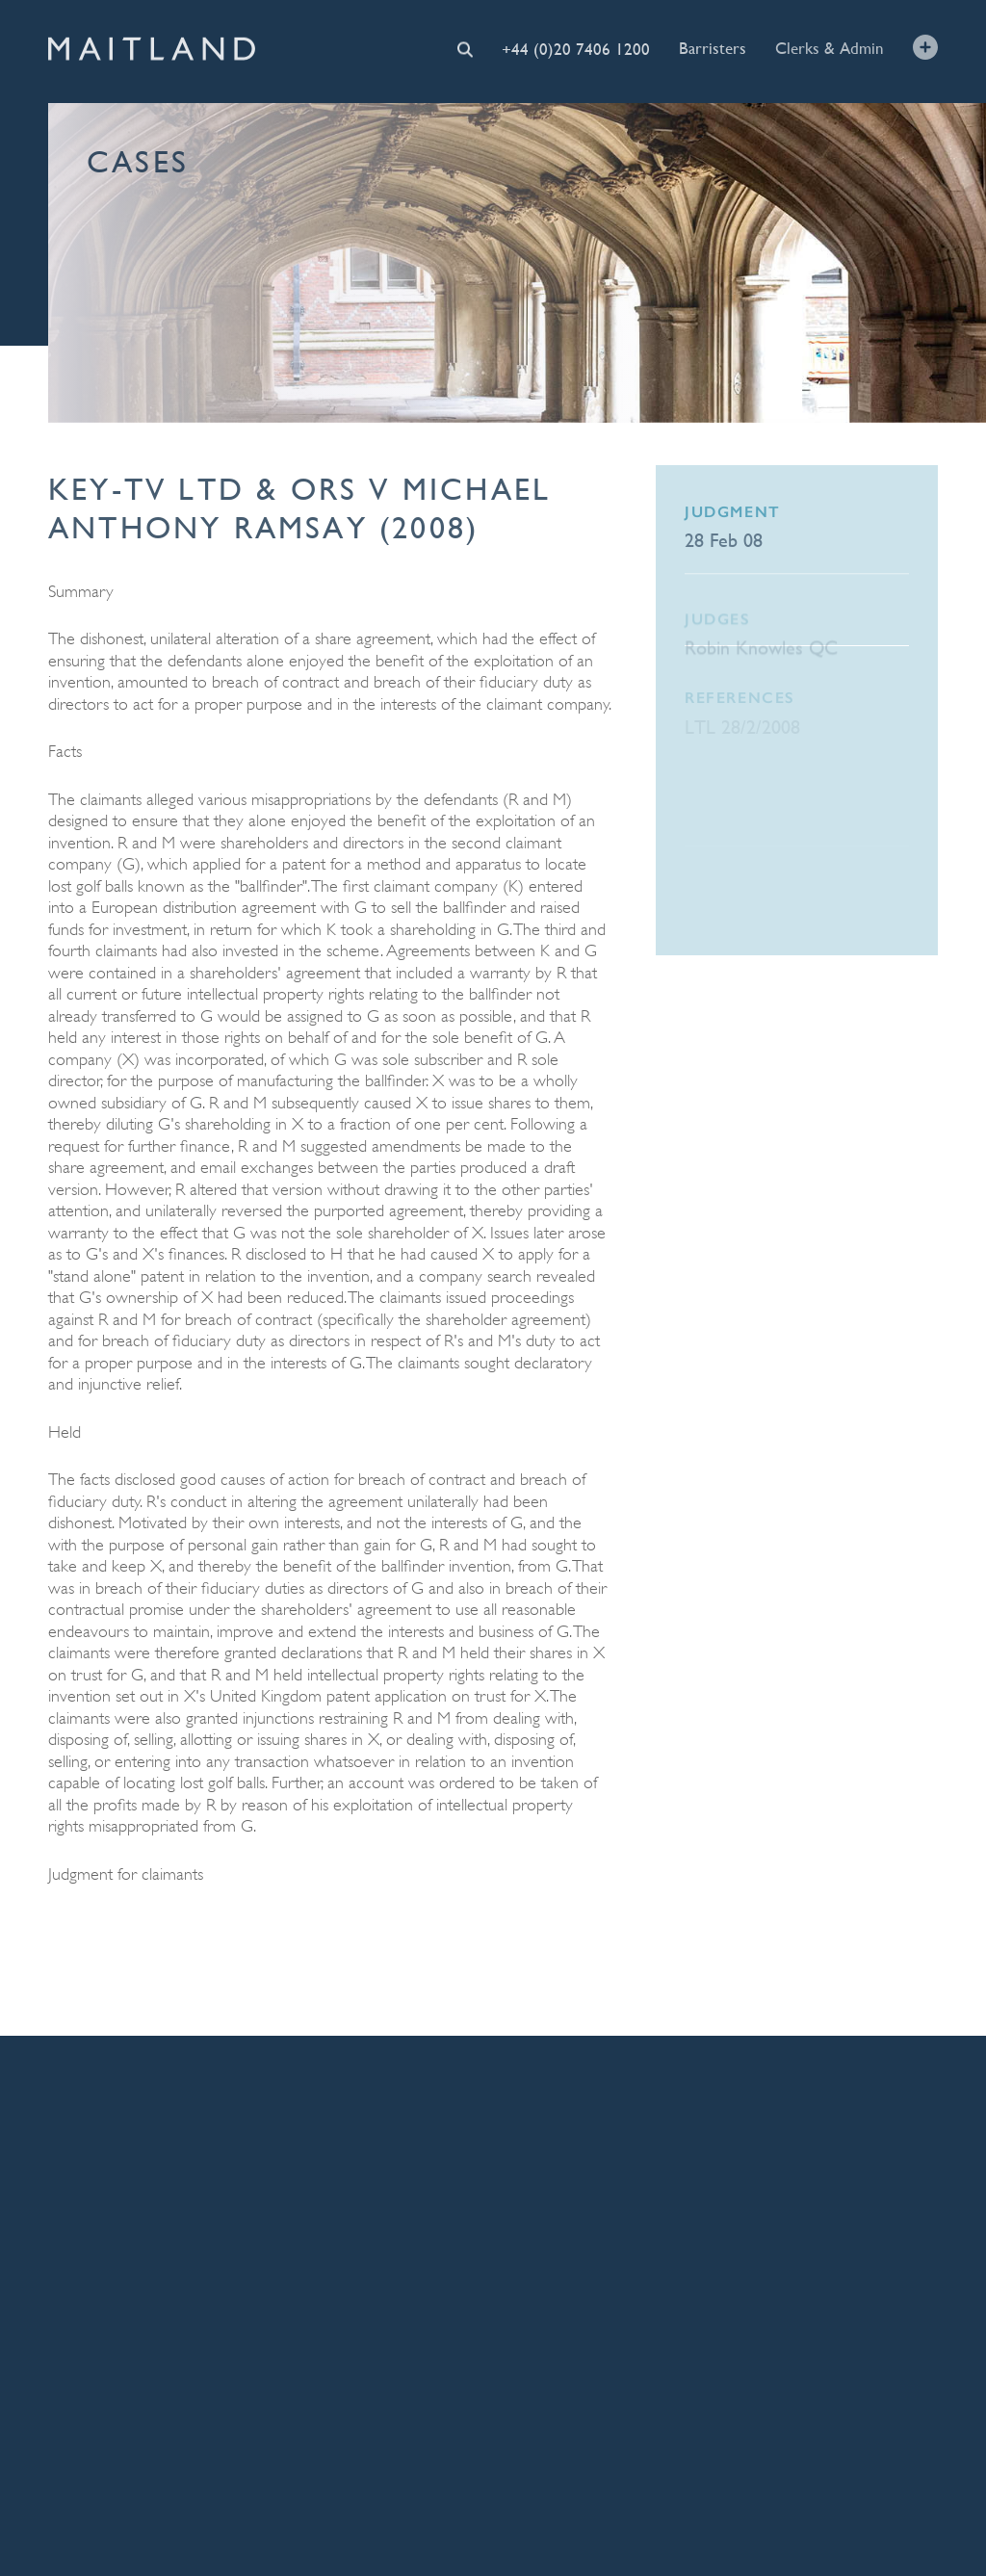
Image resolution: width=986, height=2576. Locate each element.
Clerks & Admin (829, 47)
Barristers (712, 48)
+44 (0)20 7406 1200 (576, 49)
